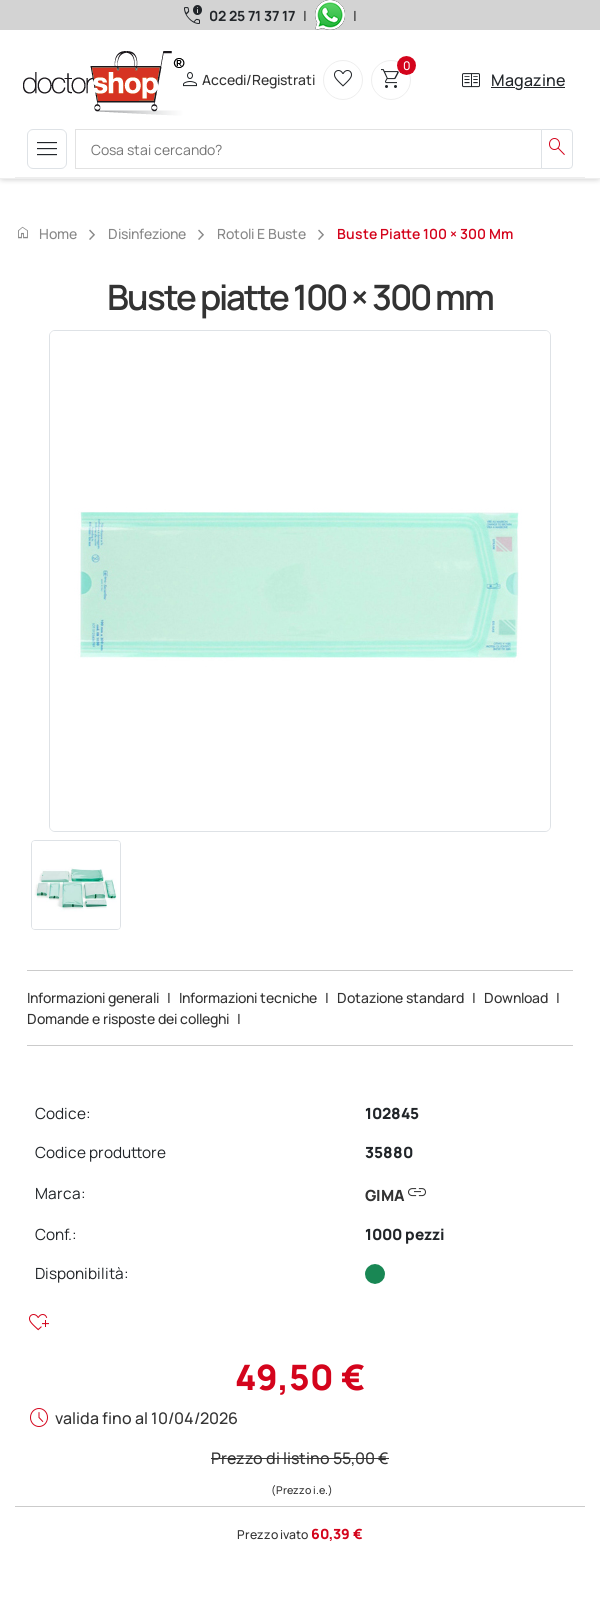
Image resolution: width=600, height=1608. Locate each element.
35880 (389, 1152)
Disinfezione (147, 233)
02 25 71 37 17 (252, 15)
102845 (392, 1113)
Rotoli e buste (261, 233)
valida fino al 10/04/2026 (146, 1418)
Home (46, 233)
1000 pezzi (405, 1234)
